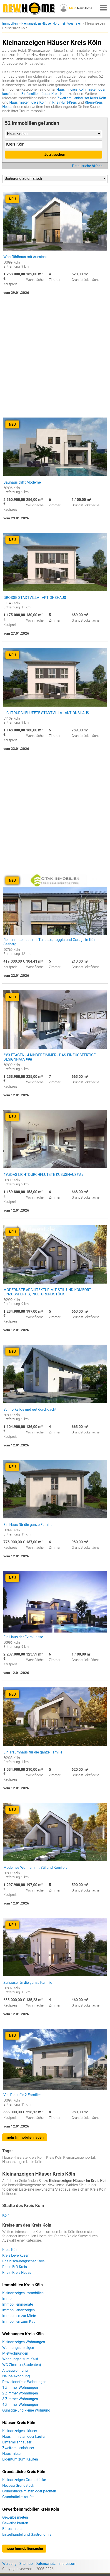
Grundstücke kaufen (18, 2497)
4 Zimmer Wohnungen (20, 2404)
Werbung (9, 2563)
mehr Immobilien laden (25, 2137)
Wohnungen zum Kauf (20, 2359)
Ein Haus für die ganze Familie (27, 1525)
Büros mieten (12, 2529)
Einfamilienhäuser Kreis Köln (44, 94)
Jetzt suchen (54, 154)
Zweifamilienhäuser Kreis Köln (81, 98)
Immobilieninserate (17, 2304)
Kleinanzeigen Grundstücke (24, 2480)
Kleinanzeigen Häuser (19, 2431)
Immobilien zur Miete (19, 2316)
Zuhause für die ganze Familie (27, 1982)
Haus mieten (12, 2453)
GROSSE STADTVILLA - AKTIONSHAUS (34, 597)
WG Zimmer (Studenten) (21, 2365)
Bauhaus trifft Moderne (22, 482)
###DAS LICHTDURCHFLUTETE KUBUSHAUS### (43, 1174)
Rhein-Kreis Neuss (16, 2272)
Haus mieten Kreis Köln (28, 102)
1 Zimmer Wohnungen (20, 2387)
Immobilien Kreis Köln (22, 2285)
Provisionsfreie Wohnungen (24, 2382)
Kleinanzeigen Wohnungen (23, 2342)
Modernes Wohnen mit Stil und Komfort (35, 1867)
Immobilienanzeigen (18, 2310)
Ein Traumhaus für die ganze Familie (32, 1752)
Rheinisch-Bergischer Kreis (23, 2261)
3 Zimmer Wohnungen (20, 2399)
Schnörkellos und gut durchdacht (29, 1409)
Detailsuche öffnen (87, 166)
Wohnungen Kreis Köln (23, 2334)
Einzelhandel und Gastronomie (26, 2534)
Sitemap (26, 2563)
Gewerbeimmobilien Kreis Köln (30, 2509)
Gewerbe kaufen (15, 2523)
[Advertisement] (55, 355)
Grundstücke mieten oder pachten (29, 2491)
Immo (7, 2299)
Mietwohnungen (15, 2353)
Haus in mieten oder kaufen (24, 2436)
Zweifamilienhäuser (18, 2448)
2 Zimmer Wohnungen (20, 2393)
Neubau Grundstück (18, 2485)
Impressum (67, 2563)
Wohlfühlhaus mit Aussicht (25, 257)
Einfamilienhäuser (16, 2442)
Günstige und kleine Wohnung (26, 2410)
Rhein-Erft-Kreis (64, 102)
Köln (6, 2215)
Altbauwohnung (15, 2370)
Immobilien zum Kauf (19, 2321)
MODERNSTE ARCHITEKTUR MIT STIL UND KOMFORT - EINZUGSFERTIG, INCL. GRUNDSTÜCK (48, 1292)
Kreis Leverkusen (15, 2255)
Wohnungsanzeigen (18, 2347)
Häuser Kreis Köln (18, 2422)
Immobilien (10, 23)
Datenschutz (45, 2563)
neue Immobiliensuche (24, 2548)
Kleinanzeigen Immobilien (23, 2293)
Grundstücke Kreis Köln (23, 2471)
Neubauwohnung (16, 2376)
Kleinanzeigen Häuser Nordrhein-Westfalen (51, 23)
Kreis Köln (10, 2250)
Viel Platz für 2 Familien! (22, 2095)
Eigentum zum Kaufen (20, 2459)
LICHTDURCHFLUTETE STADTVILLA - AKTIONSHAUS (46, 713)
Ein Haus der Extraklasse (23, 1637)
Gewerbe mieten (15, 2517)
